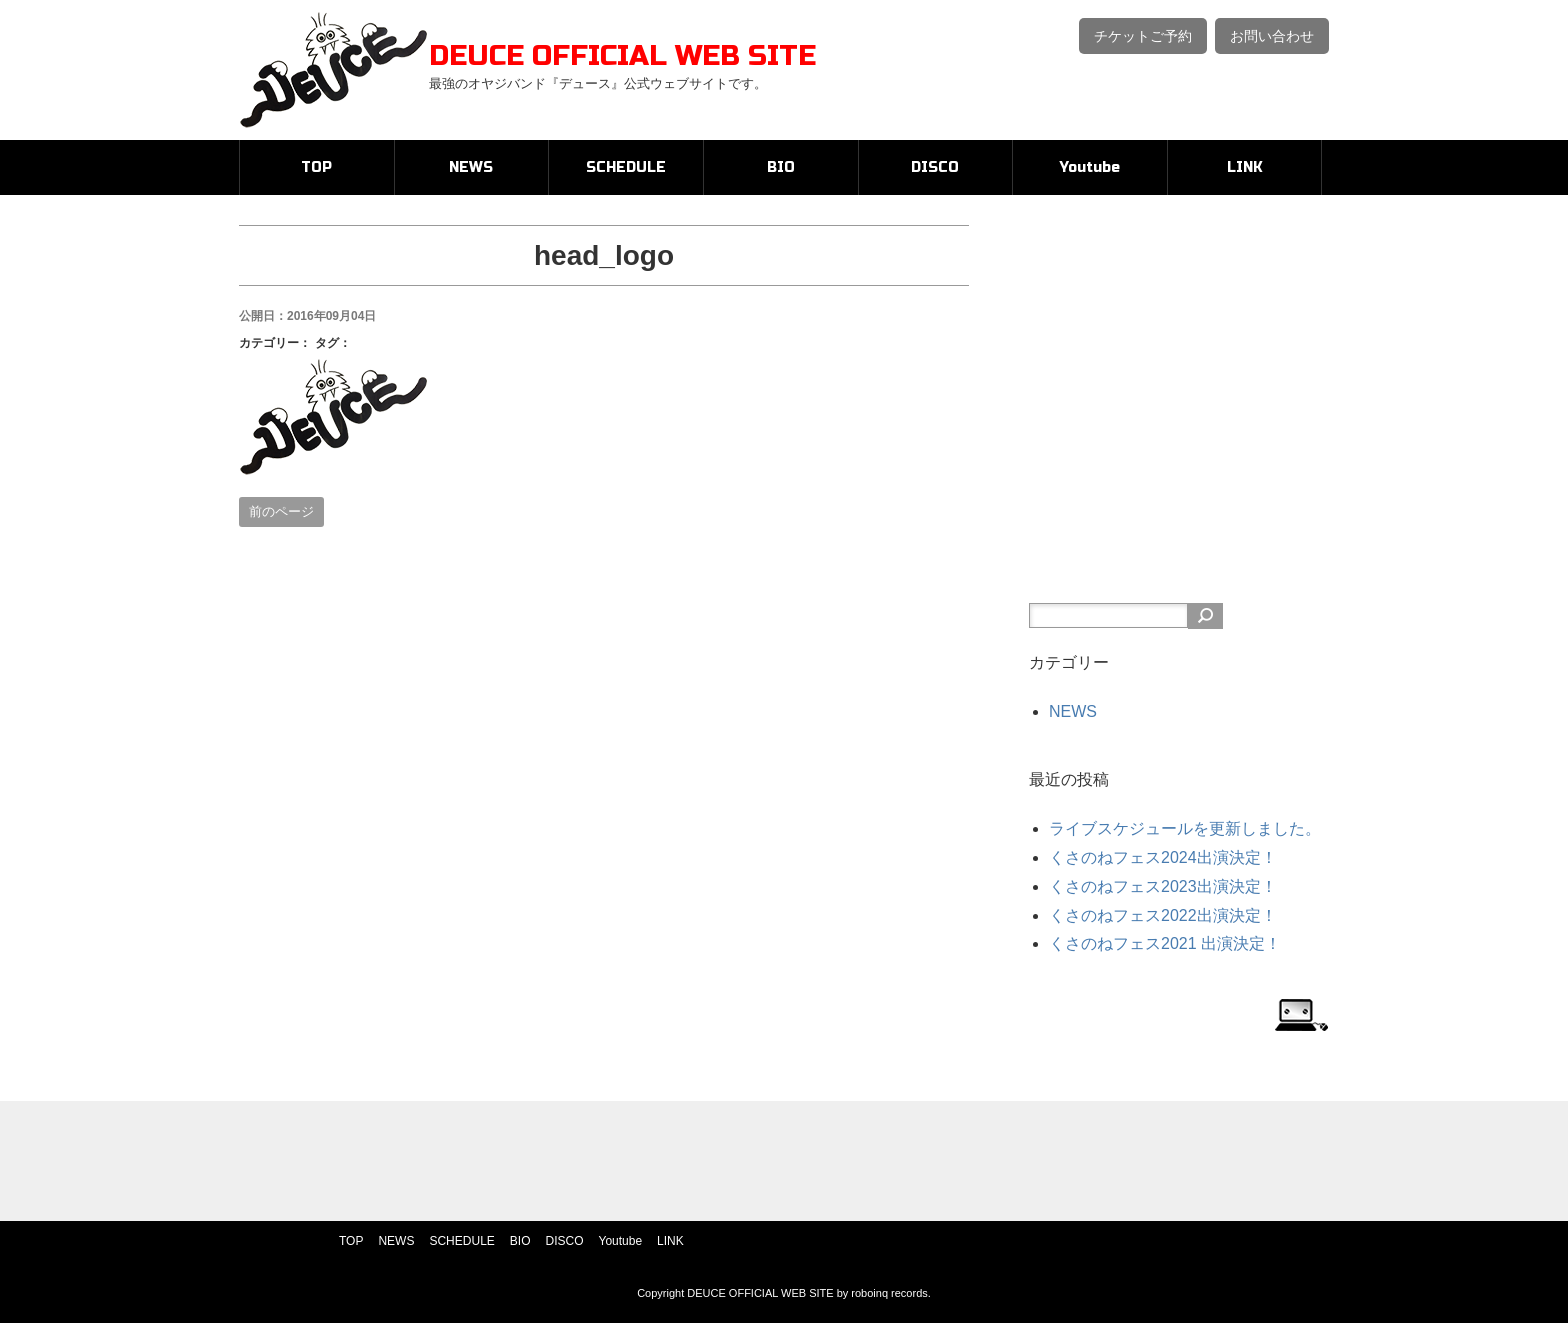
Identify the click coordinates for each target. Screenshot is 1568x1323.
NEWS (471, 167)
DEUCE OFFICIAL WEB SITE (622, 56)
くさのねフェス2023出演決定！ (1163, 886)
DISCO (935, 167)
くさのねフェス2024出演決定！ (1163, 857)
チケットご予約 (1143, 36)
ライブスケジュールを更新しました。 (1185, 828)
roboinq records (889, 1293)
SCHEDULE (626, 167)
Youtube (1090, 167)
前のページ (281, 511)
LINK (1245, 167)
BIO (781, 167)
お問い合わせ (1272, 36)
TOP (316, 167)
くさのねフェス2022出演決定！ (1163, 915)
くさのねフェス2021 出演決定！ (1165, 943)
